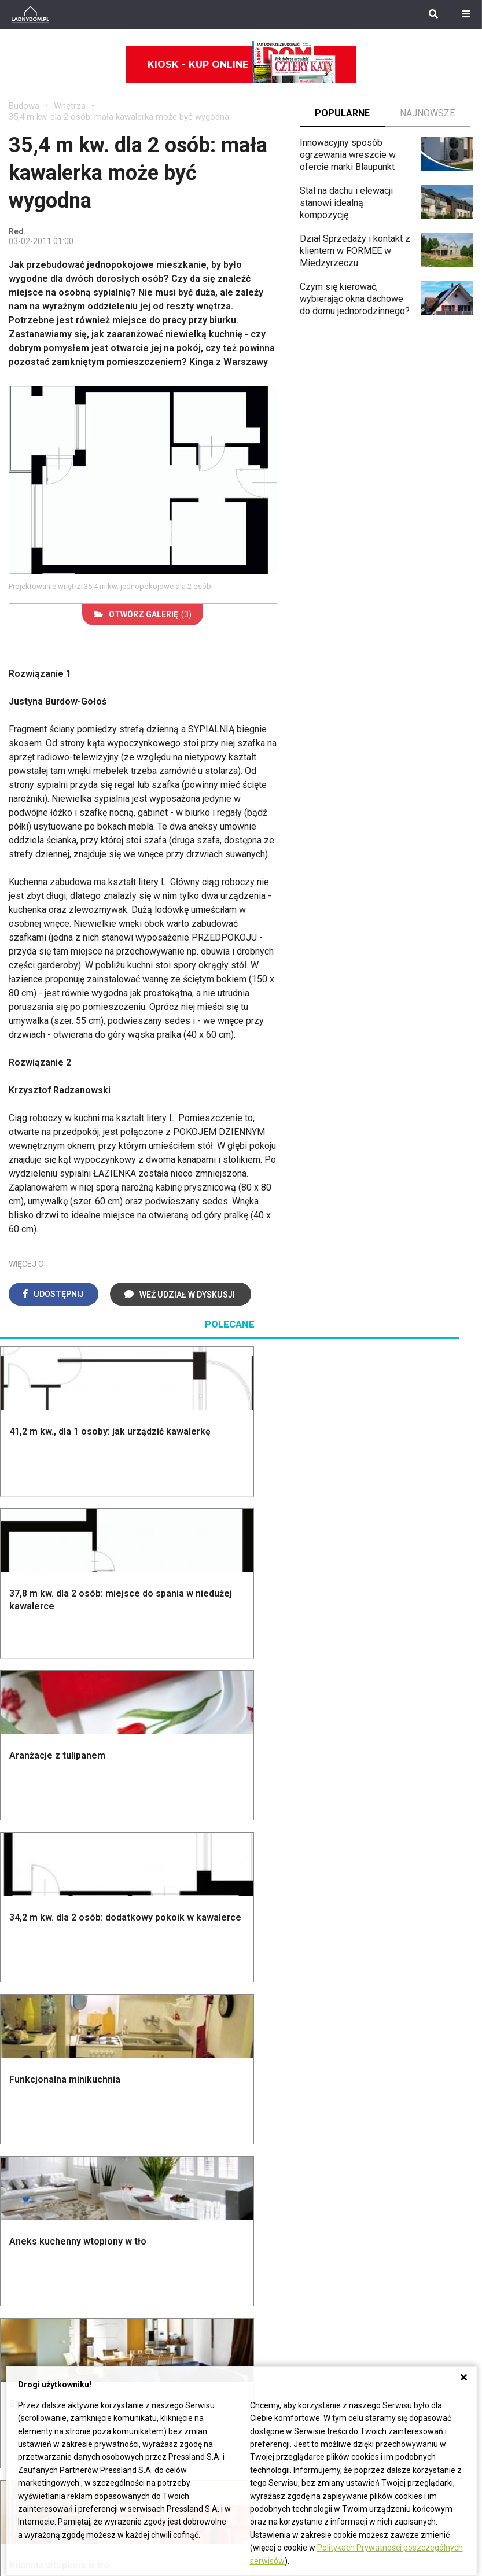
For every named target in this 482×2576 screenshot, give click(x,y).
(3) (143, 614)
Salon (261, 1815)
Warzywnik (392, 1918)
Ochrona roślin (399, 1866)
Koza (260, 2113)
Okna (19, 1853)
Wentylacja (271, 2152)
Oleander (27, 2303)
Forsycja (26, 2342)
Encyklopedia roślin (409, 1931)
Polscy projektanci (46, 2113)
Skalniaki (388, 1841)
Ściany (22, 1944)
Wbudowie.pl (276, 2087)
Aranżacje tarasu (403, 1905)
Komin (21, 1841)
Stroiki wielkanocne (48, 2164)
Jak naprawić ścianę (410, 2160)
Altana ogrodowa (404, 1827)
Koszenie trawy (401, 1892)
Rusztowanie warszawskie (156, 1885)
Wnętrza (70, 106)
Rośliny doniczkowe (410, 1853)
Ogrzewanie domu (45, 1918)
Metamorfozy (277, 1892)
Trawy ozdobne (401, 2007)
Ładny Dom (152, 2061)
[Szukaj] (433, 14)
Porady (23, 1815)
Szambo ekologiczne (172, 1928)
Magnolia (388, 1970)
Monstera (389, 1815)
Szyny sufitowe (281, 2138)
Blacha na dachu (161, 1916)
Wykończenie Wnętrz (172, 1827)
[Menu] (465, 14)
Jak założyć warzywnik (416, 2147)
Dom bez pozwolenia (293, 2061)
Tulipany (25, 2290)
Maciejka (27, 2329)
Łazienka (268, 1827)
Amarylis (26, 2316)
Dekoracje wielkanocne (55, 2152)
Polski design (37, 2138)
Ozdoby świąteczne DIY (57, 2100)
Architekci (29, 2126)
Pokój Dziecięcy (41, 2087)
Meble (22, 2061)
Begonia (25, 2264)
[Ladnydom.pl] (30, 14)
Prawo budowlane (286, 2074)
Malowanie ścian (162, 1841)
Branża (183, 2264)
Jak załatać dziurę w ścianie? (411, 2103)
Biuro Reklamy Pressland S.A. (389, 2264)
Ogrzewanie (274, 2100)
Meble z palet (398, 1879)
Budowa (24, 106)
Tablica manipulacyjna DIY (413, 2191)
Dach (19, 1879)
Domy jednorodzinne (211, 2251)
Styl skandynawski (287, 1918)
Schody (24, 1827)
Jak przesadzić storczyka (401, 2080)
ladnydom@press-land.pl (380, 2251)
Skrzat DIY (391, 2061)
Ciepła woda (33, 1905)
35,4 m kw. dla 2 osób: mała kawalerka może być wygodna (119, 117)
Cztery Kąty (152, 2074)
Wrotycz (387, 1957)
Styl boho (269, 1905)
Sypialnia (268, 1841)
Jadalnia (267, 1879)
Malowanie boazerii (168, 1866)
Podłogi (145, 1815)
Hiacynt (24, 2251)
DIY (377, 2173)
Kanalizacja (272, 2164)
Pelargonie (31, 2355)
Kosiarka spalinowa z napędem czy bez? (413, 1988)
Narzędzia (149, 1853)
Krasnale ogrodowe (409, 1944)
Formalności (33, 1892)
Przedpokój (273, 1866)
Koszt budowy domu (50, 1866)
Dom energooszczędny (297, 2178)
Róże (19, 2277)
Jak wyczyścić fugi (408, 2121)
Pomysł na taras (202, 2277)
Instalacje (28, 1957)
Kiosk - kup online (242, 64)
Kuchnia (265, 1853)
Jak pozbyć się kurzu (413, 2134)
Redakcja (348, 2290)
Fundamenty (33, 1931)
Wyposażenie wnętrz (51, 2074)
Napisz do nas (359, 2277)
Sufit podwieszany (166, 1903)
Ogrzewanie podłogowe (298, 2126)
